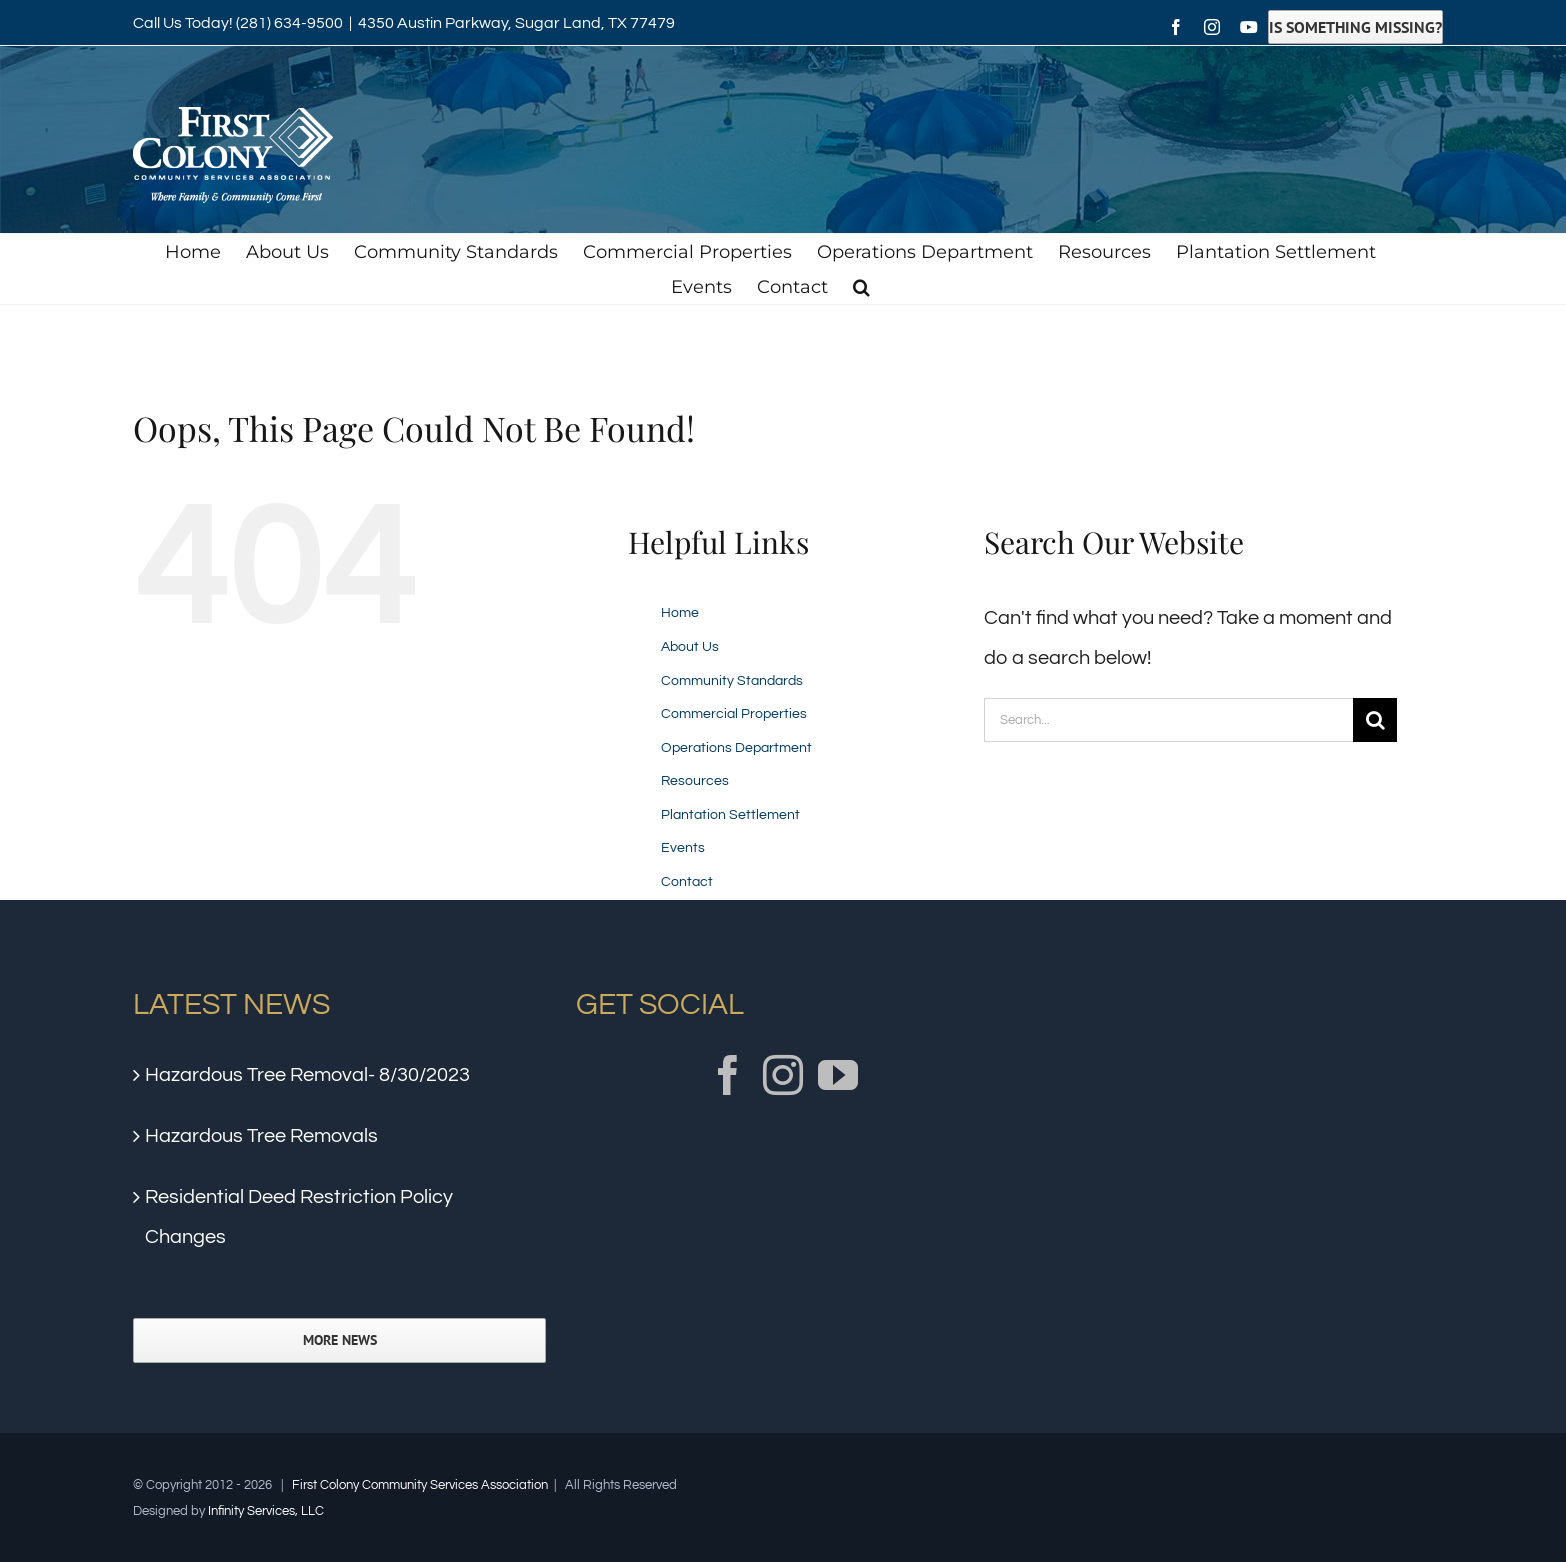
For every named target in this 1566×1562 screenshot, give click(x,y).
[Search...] (1168, 720)
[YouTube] (838, 1075)
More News (340, 1340)
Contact (687, 882)
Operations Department (736, 748)
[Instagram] (783, 1075)
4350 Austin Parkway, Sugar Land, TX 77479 (516, 23)
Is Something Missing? (1355, 27)
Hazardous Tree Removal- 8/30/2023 (307, 1075)
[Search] (1375, 720)
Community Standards (732, 681)
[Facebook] (728, 1075)
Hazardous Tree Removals (261, 1136)
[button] (861, 286)
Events (683, 848)
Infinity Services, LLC (266, 1511)
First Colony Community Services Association (420, 1485)
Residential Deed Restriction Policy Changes (299, 1217)
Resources (695, 781)
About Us (690, 647)
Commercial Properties (734, 714)
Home (680, 613)
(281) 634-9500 (289, 23)
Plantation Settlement (730, 815)
